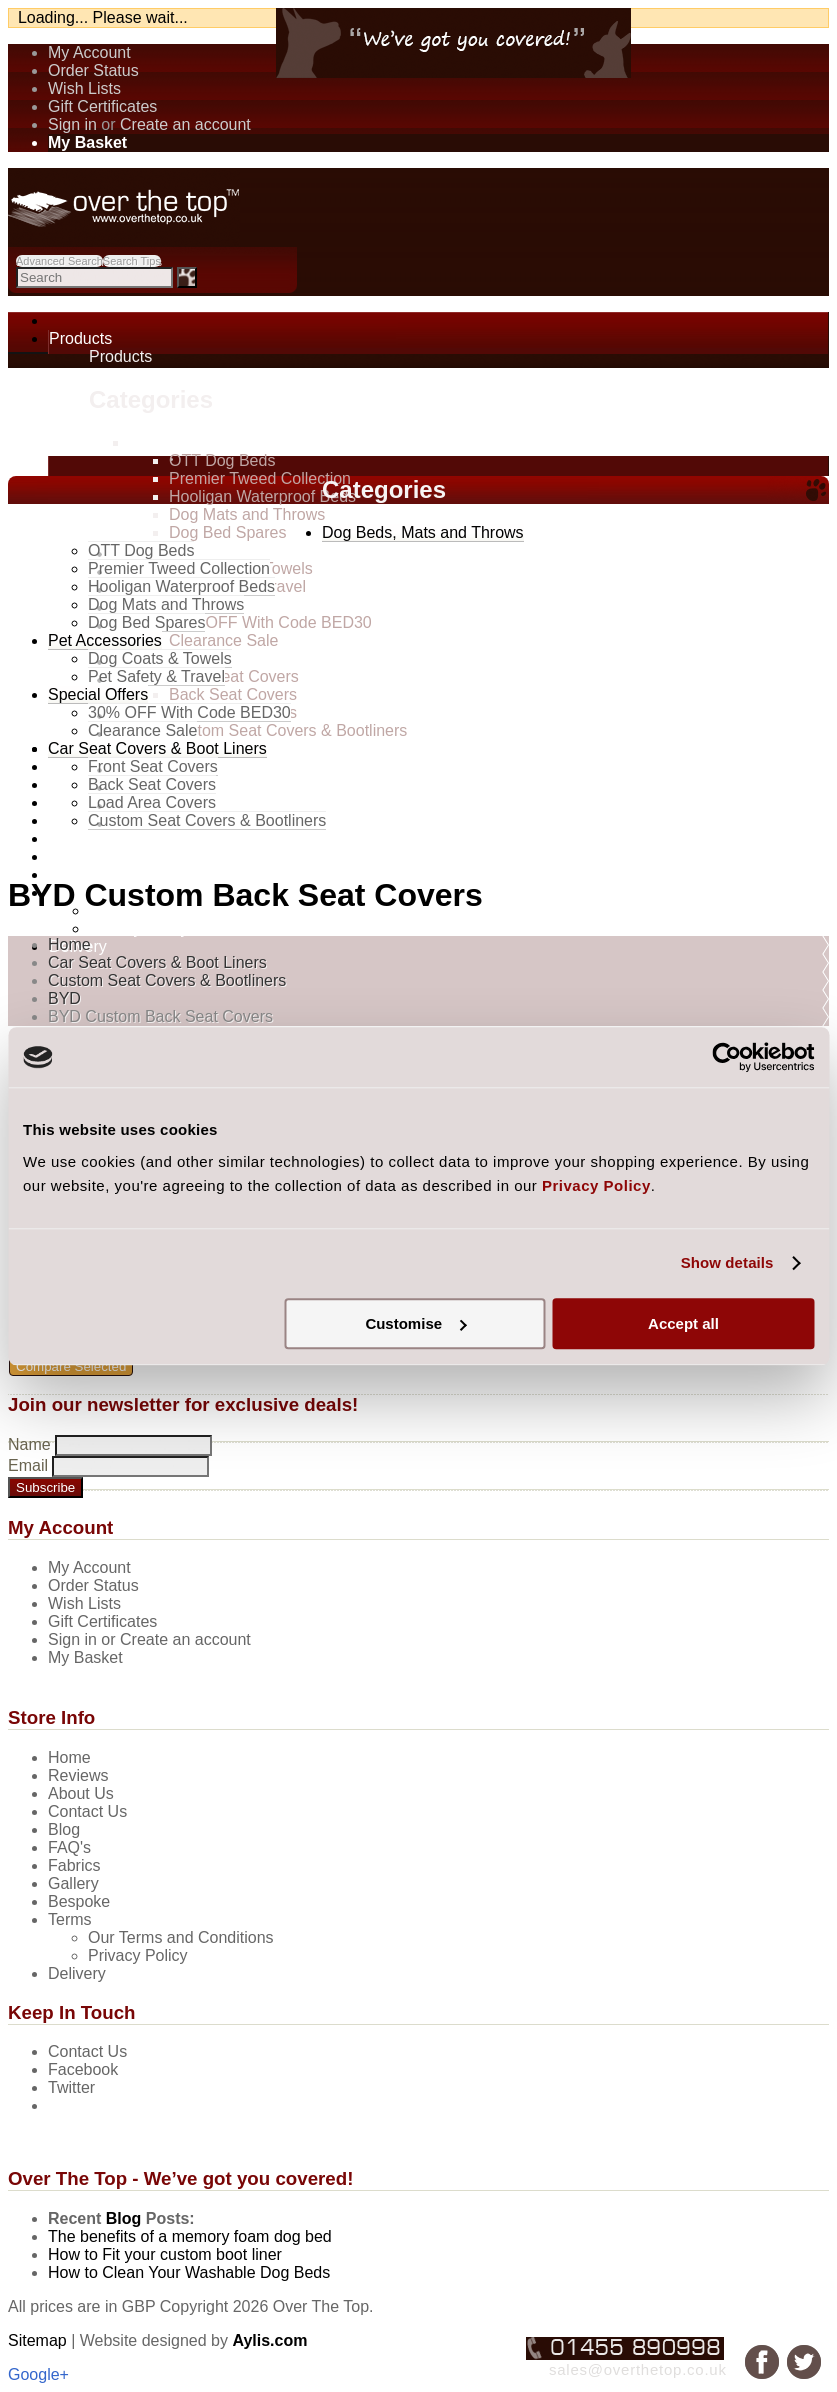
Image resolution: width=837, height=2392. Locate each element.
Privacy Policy (139, 928)
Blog (124, 2218)
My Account (89, 52)
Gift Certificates (102, 106)
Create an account (185, 124)
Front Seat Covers (234, 676)
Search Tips (132, 261)
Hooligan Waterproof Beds (262, 496)
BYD (64, 998)
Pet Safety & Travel (156, 676)
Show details (727, 1262)
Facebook (83, 2069)
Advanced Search (59, 261)
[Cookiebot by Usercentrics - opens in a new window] (726, 1057)
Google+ (38, 2374)
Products (80, 338)
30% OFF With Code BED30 (270, 622)
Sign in (72, 124)
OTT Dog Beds (222, 460)
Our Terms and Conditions (181, 1937)
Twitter (71, 2087)
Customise (415, 1323)
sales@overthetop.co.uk (638, 2369)
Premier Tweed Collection (260, 478)
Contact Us (87, 2051)
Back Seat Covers (233, 694)
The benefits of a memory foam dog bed (190, 2236)
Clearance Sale (223, 640)
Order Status (93, 70)
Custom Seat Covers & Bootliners (288, 730)
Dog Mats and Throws (247, 514)
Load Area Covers (152, 802)
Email (28, 1465)
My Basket (85, 1657)
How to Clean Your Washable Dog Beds (189, 2272)
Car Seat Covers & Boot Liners (238, 658)
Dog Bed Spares (227, 532)
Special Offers (98, 694)
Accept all (683, 1323)
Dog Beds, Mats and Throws (230, 442)
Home (69, 944)
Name (29, 1444)
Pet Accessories (105, 640)
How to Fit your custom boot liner (165, 2254)
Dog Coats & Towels (160, 658)
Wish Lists (84, 88)
